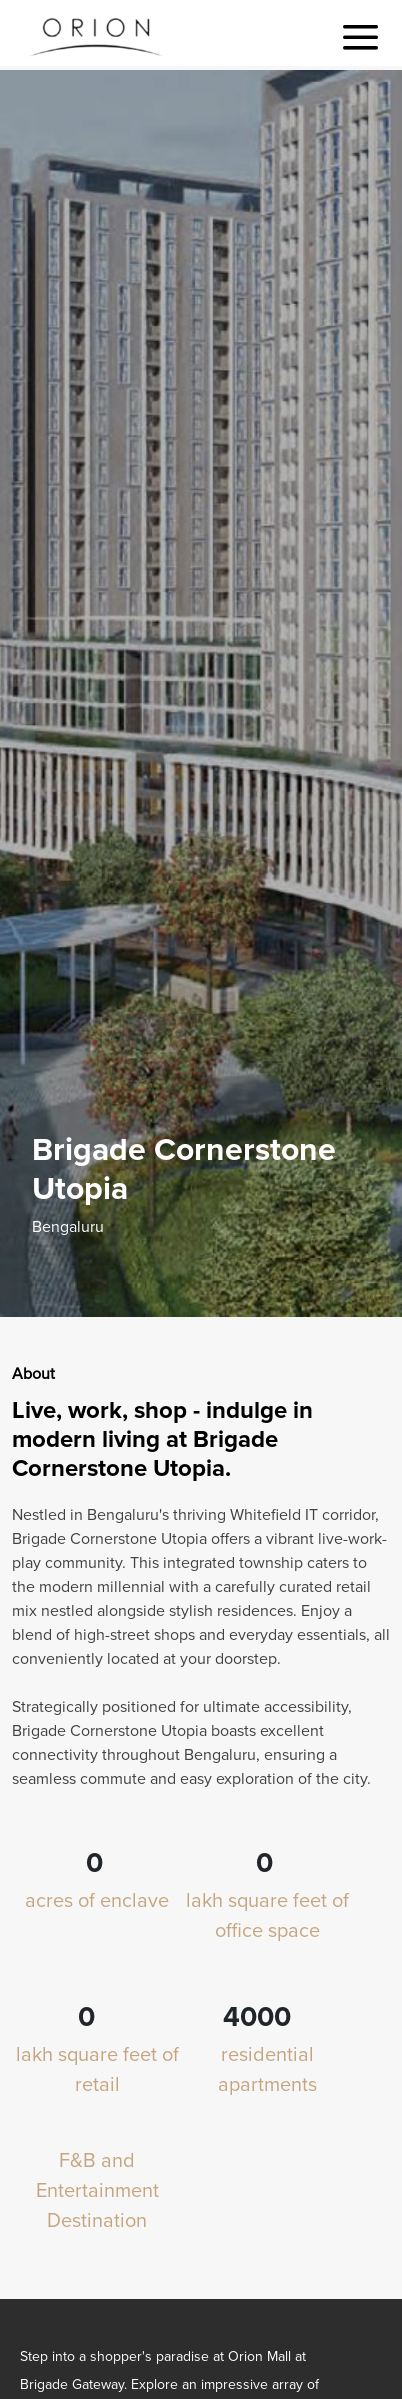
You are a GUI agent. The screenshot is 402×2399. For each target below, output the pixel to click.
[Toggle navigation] (360, 37)
